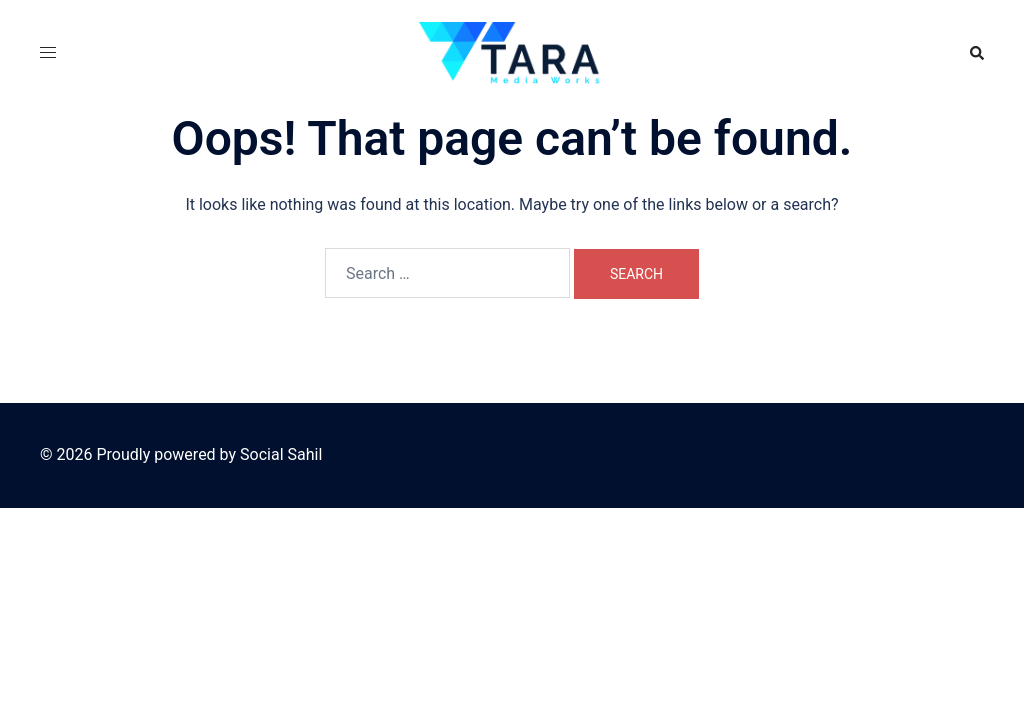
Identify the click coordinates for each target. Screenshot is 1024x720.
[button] (976, 53)
